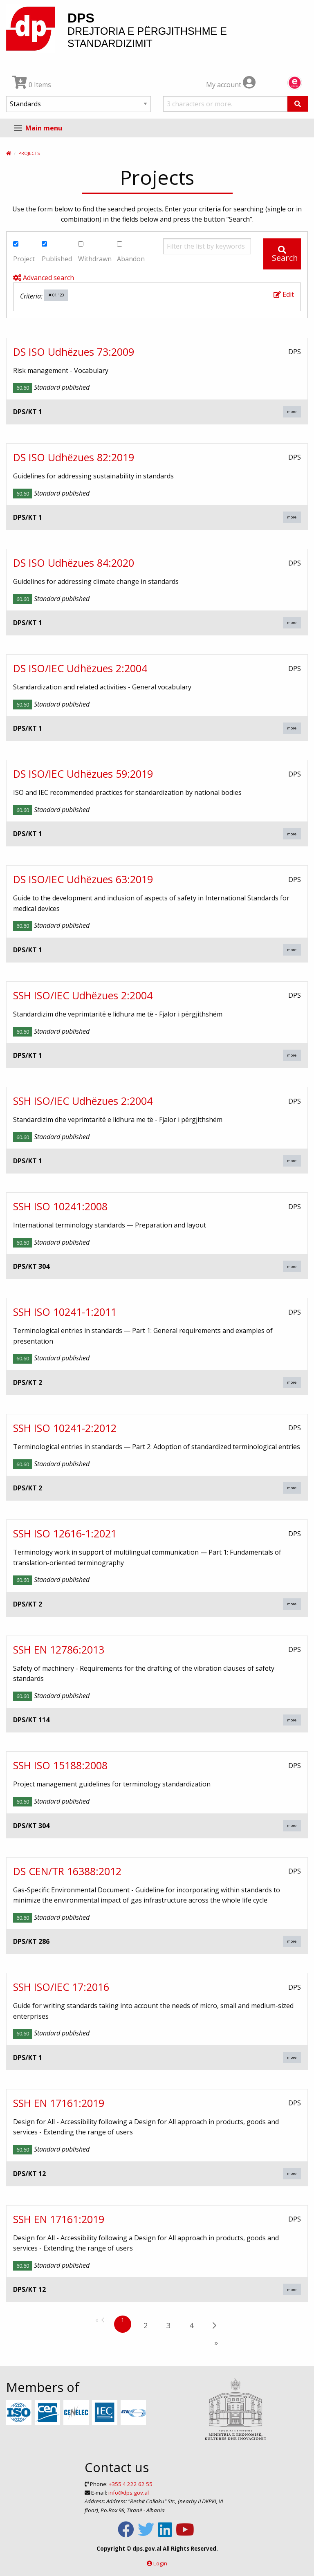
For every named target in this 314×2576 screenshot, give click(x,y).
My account (231, 84)
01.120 (56, 295)
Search (285, 254)
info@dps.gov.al (128, 2492)
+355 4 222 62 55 (131, 2484)
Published (57, 252)
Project (24, 252)
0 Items (31, 84)
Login (160, 2563)
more (291, 411)
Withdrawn (95, 252)
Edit (284, 294)
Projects (29, 153)
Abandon (131, 252)
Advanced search (43, 277)
